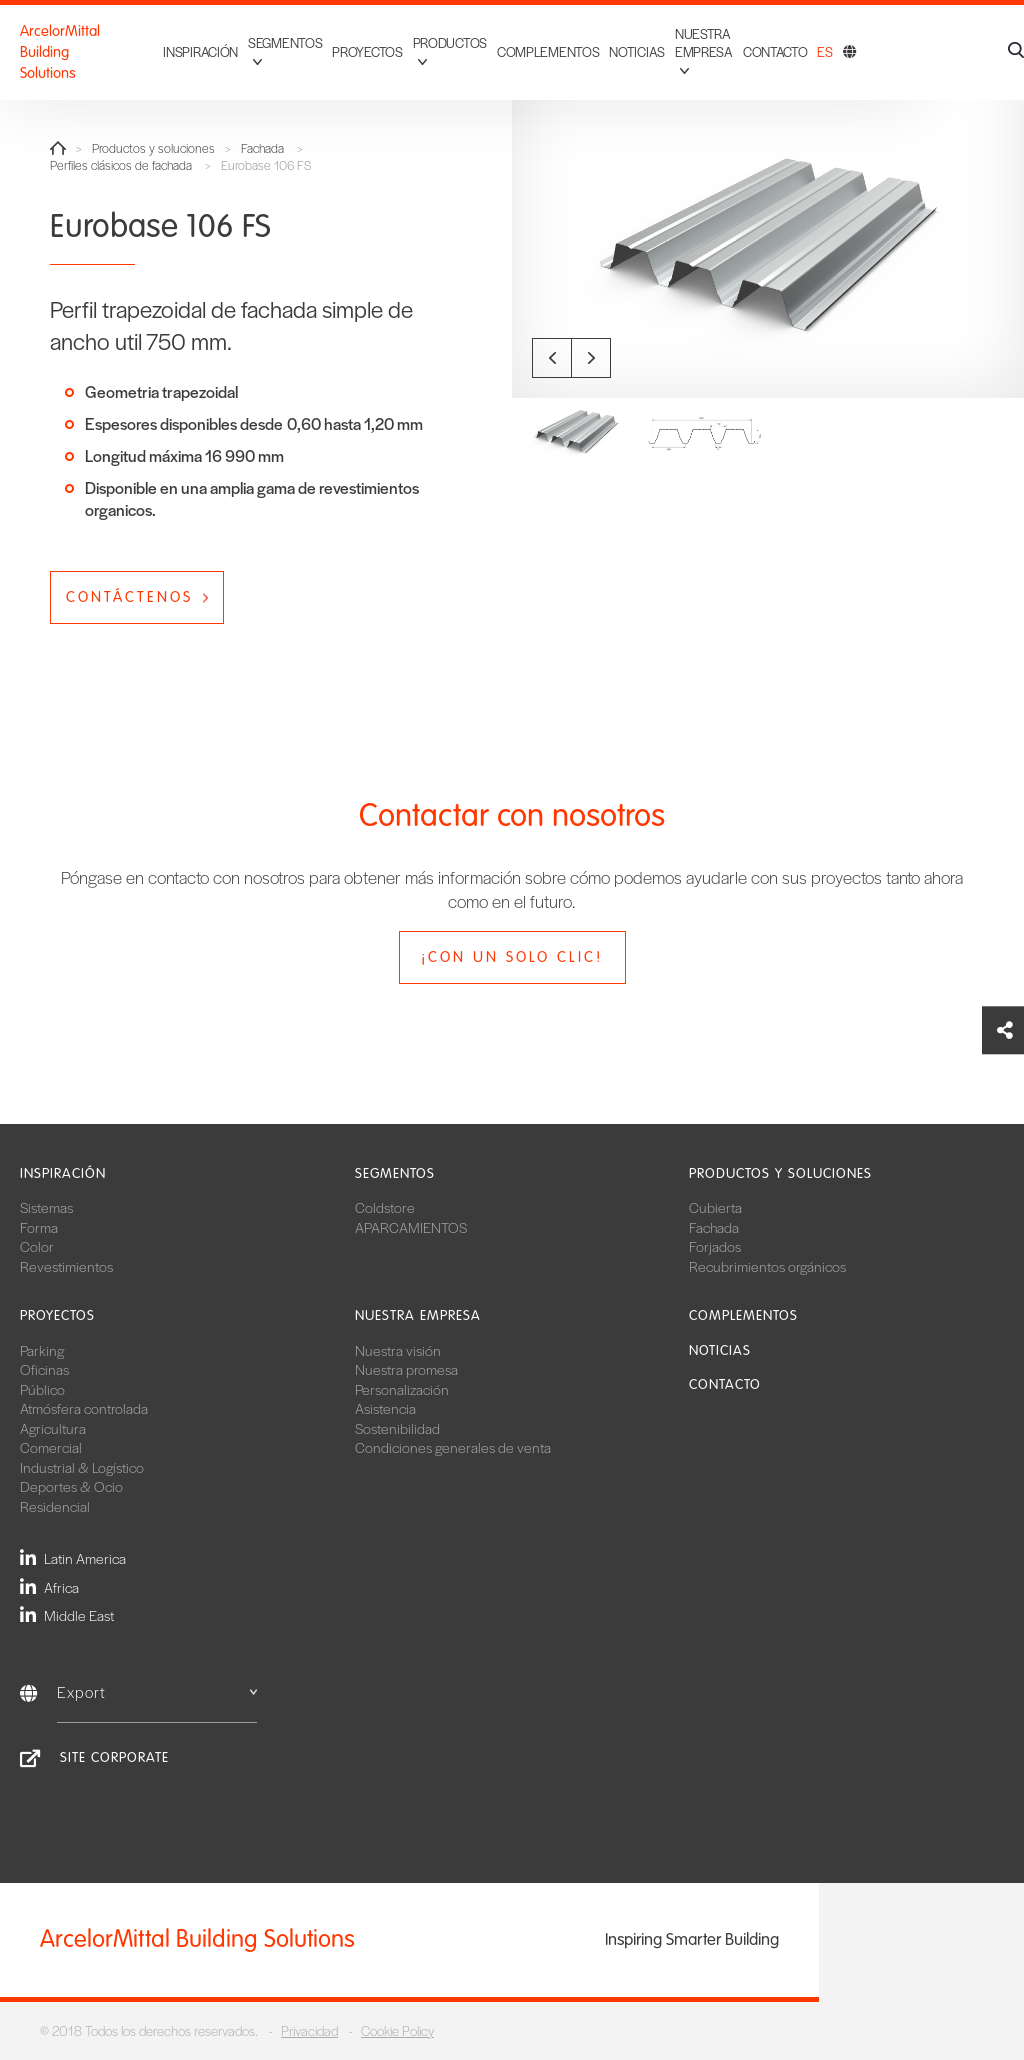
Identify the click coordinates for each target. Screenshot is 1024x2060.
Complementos (548, 51)
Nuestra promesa (406, 1369)
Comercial (51, 1447)
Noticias (637, 51)
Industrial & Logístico (82, 1467)
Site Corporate (114, 1757)
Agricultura (53, 1428)
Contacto (775, 51)
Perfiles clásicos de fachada (121, 165)
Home (58, 148)
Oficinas (44, 1369)
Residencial (55, 1506)
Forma (39, 1227)
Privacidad (309, 2030)
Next (591, 358)
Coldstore (385, 1207)
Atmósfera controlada (84, 1408)
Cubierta (715, 1207)
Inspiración (200, 51)
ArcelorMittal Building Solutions (86, 51)
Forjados (715, 1246)
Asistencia (385, 1408)
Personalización (402, 1389)
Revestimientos (66, 1266)
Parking (42, 1350)
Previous (552, 358)
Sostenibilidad (397, 1428)
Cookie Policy (397, 2030)
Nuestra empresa (418, 1315)
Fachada (262, 148)
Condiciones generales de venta (453, 1447)
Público (42, 1389)
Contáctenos (129, 597)
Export (157, 1691)
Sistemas (46, 1207)
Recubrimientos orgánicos (767, 1266)
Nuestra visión (398, 1350)
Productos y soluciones (153, 148)
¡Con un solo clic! (512, 957)
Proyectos (367, 51)
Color (37, 1246)
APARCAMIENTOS (411, 1227)
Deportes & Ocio (71, 1486)
